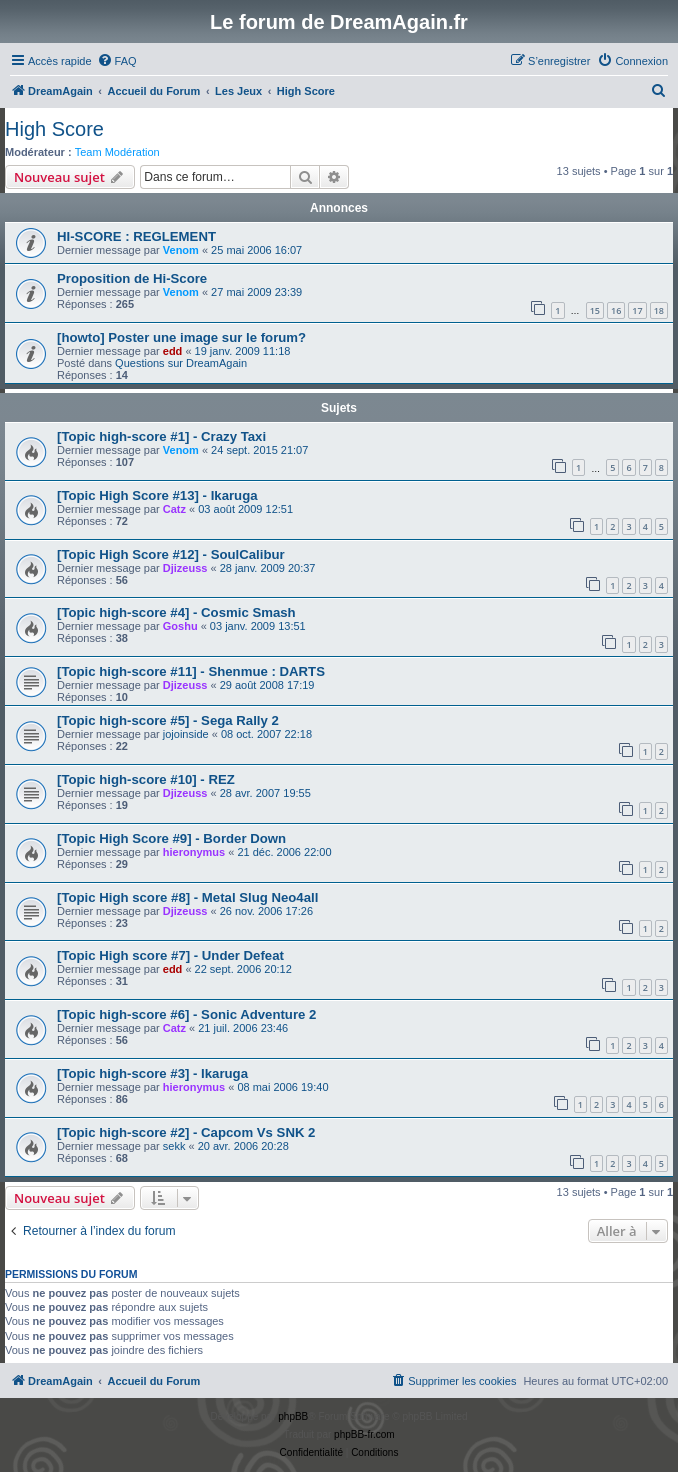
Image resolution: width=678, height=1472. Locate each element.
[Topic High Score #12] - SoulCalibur (171, 554)
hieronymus (194, 852)
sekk (174, 1146)
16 (616, 310)
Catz (174, 509)
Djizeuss (185, 568)
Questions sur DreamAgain (181, 363)
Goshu (180, 626)
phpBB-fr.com (364, 1434)
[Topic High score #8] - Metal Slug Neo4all (187, 897)
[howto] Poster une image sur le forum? (181, 337)
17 (637, 310)
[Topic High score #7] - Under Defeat (170, 955)
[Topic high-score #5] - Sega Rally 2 (168, 720)
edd (173, 351)
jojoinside (186, 734)
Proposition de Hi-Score (132, 278)
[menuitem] (117, 61)
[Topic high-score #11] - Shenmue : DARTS (191, 671)
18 (659, 310)
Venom (181, 250)
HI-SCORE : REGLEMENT (136, 236)
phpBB (293, 1416)
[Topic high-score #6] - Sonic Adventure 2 (186, 1014)
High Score (54, 129)
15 (595, 310)
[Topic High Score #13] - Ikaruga (157, 495)
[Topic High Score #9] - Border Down (171, 838)
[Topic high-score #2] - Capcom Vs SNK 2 (186, 1132)
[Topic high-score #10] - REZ (146, 779)
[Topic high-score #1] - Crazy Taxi (161, 436)
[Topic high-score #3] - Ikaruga (152, 1073)
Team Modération (117, 152)
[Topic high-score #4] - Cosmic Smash (176, 612)
